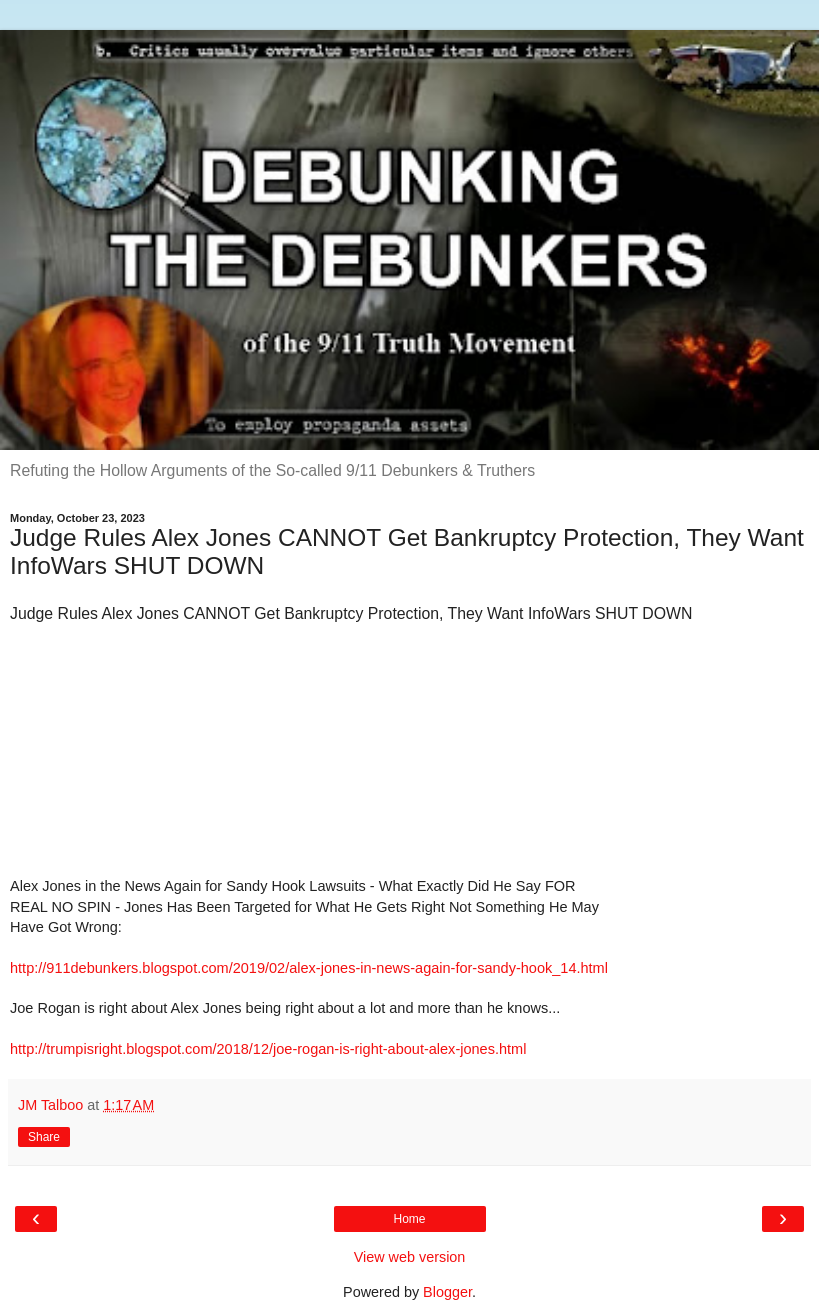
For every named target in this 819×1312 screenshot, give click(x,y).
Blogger (447, 1292)
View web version (410, 1257)
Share (44, 1137)
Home (409, 1219)
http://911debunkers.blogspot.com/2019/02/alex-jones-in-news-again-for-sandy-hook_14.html (309, 968)
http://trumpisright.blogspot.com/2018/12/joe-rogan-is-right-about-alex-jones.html (268, 1049)
